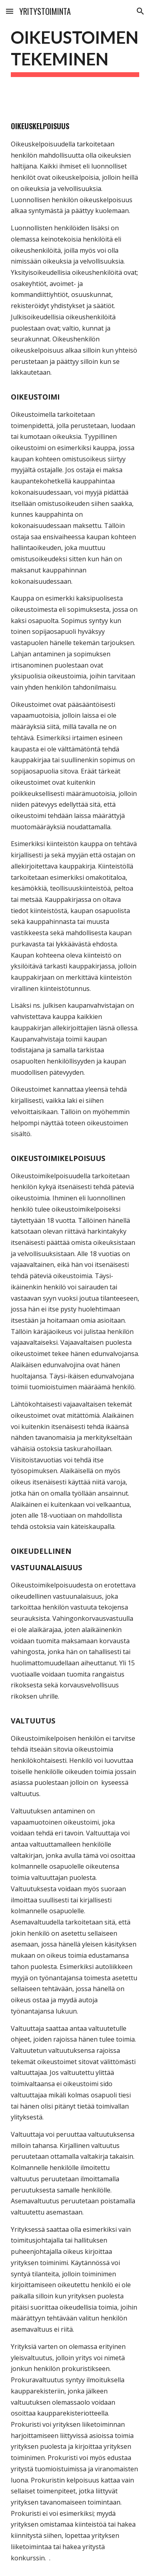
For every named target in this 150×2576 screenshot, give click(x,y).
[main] (75, 51)
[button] (9, 11)
